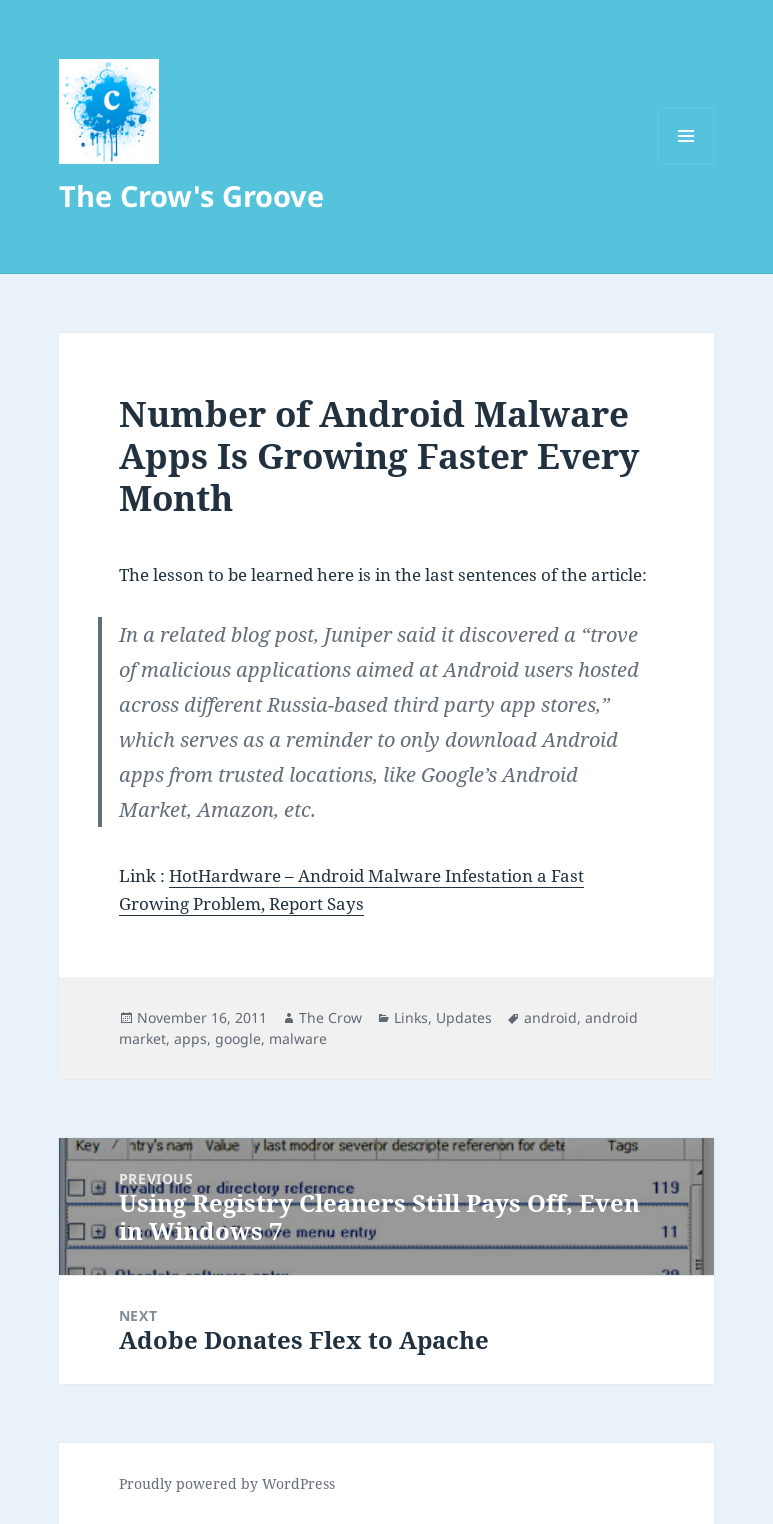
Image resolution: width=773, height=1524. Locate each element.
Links (411, 1017)
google (238, 1038)
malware (298, 1038)
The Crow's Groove (191, 195)
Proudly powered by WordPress (227, 1483)
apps (190, 1038)
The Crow (330, 1017)
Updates (464, 1017)
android (550, 1017)
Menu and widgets (686, 163)
